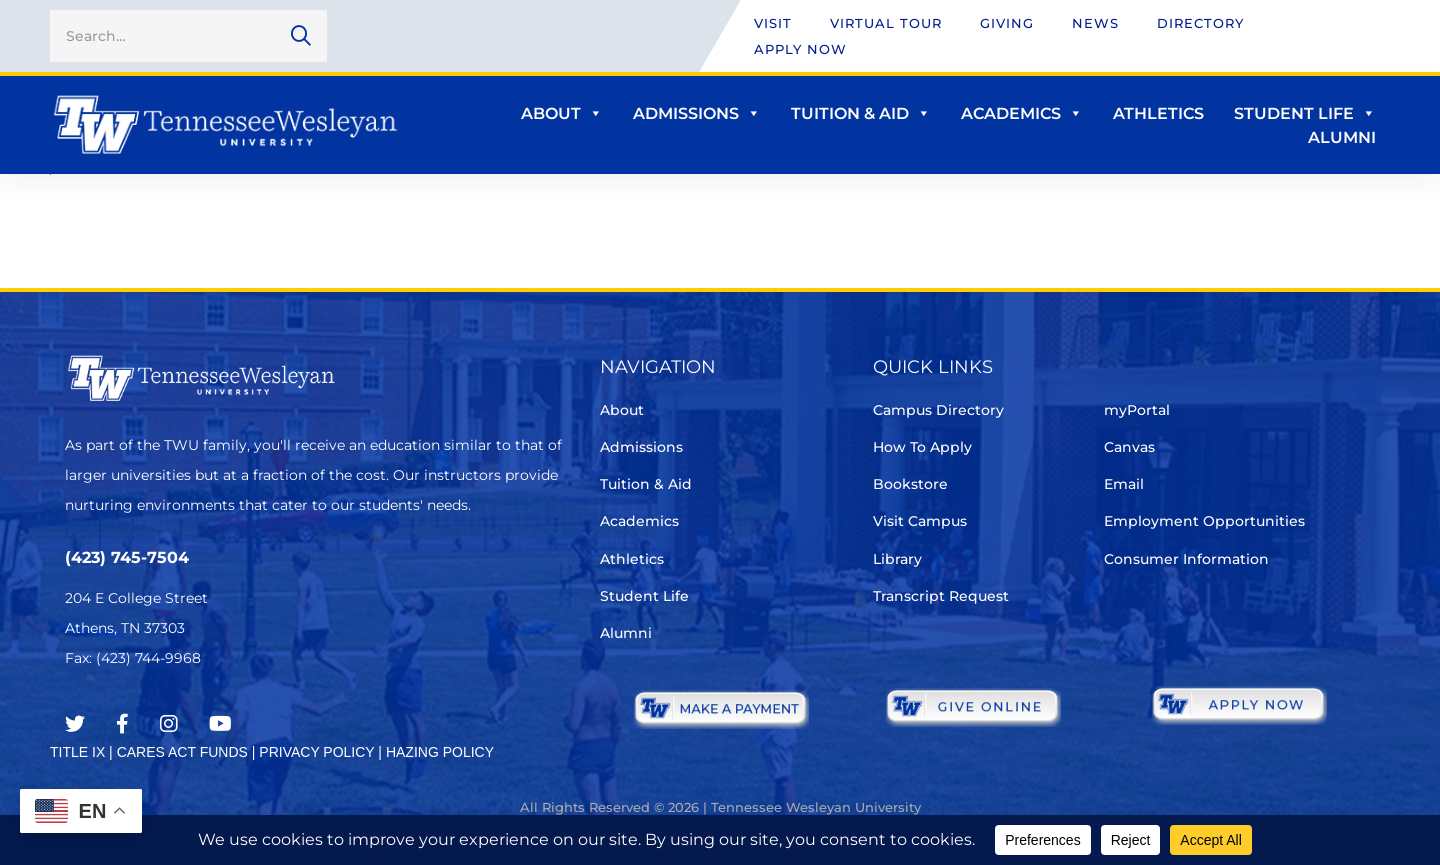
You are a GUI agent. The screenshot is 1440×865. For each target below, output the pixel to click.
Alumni (1342, 137)
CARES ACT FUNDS (182, 752)
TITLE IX (77, 752)
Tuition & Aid (861, 113)
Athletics (1158, 113)
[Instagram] (169, 724)
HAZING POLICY (440, 752)
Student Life (1305, 113)
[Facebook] (122, 724)
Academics (1022, 113)
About (562, 113)
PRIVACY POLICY (316, 752)
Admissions (697, 113)
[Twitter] (75, 724)
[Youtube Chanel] (220, 724)
